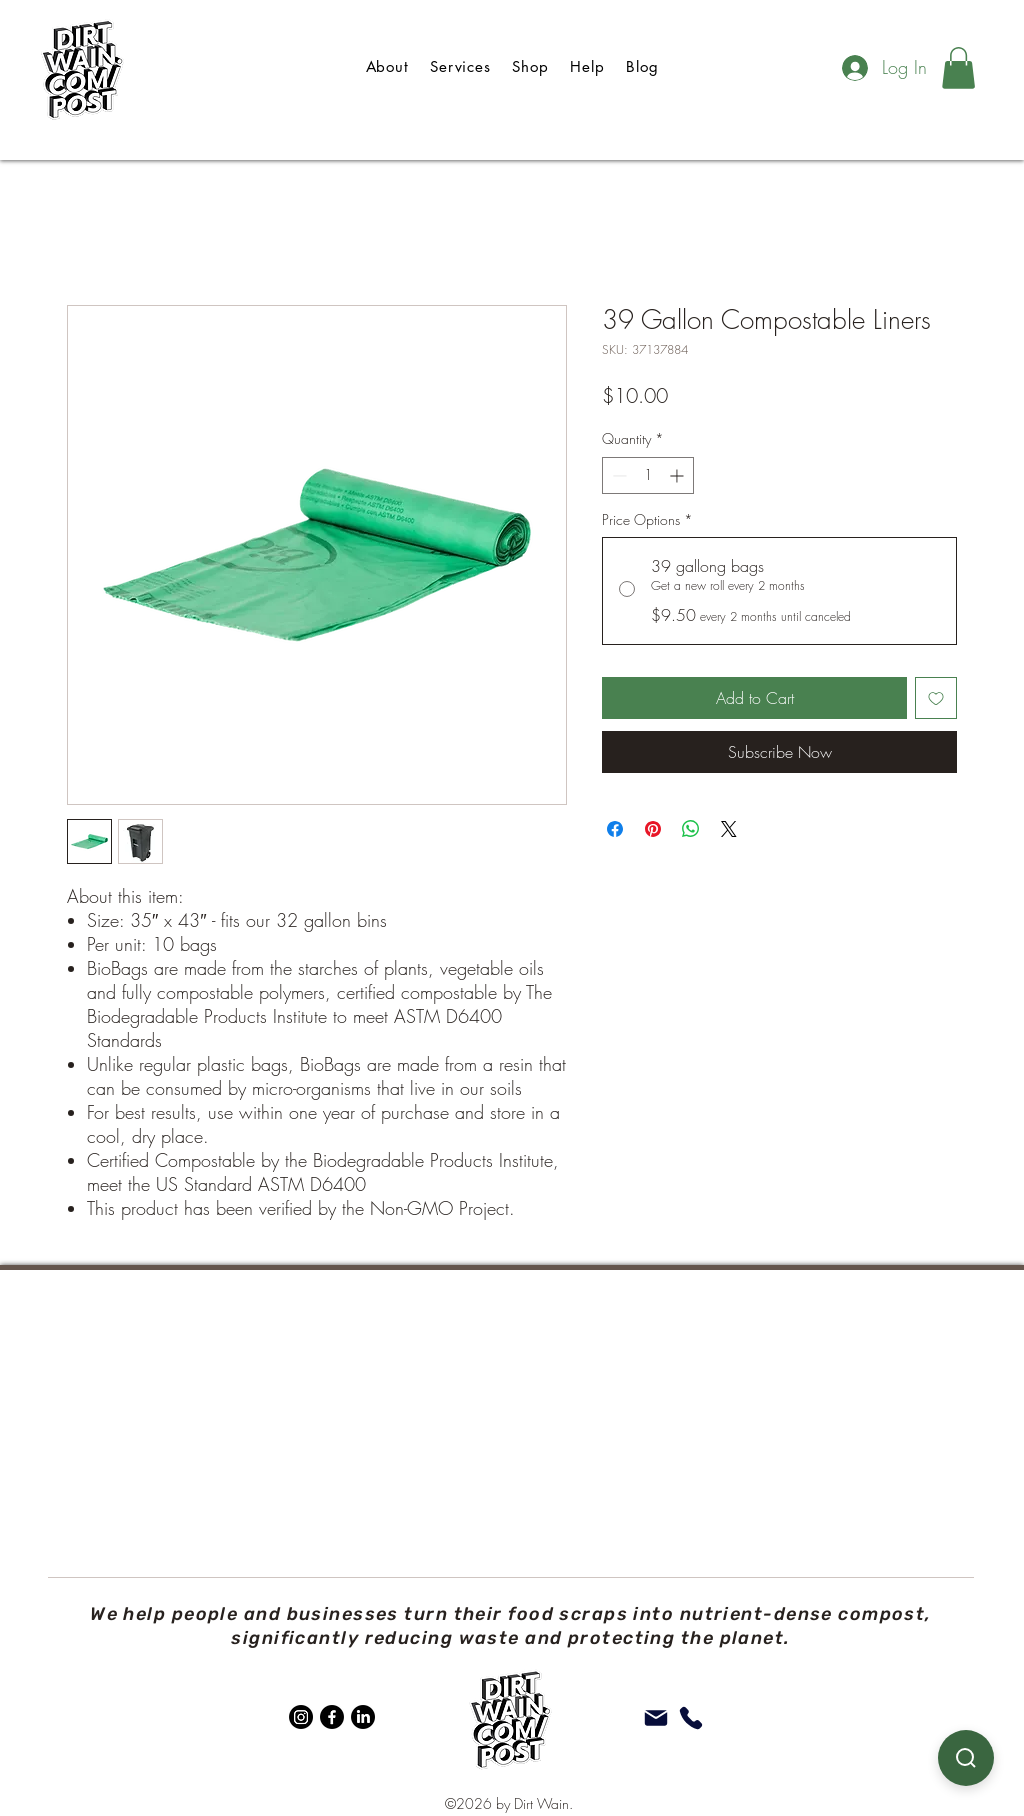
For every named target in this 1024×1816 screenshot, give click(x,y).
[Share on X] (729, 829)
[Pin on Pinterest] (653, 829)
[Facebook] (332, 1717)
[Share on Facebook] (615, 829)
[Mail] (656, 1718)
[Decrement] (617, 475)
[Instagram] (301, 1717)
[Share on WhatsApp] (691, 829)
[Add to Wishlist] (936, 698)
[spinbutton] (648, 475)
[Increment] (678, 475)
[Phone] (691, 1718)
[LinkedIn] (363, 1717)
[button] (958, 68)
